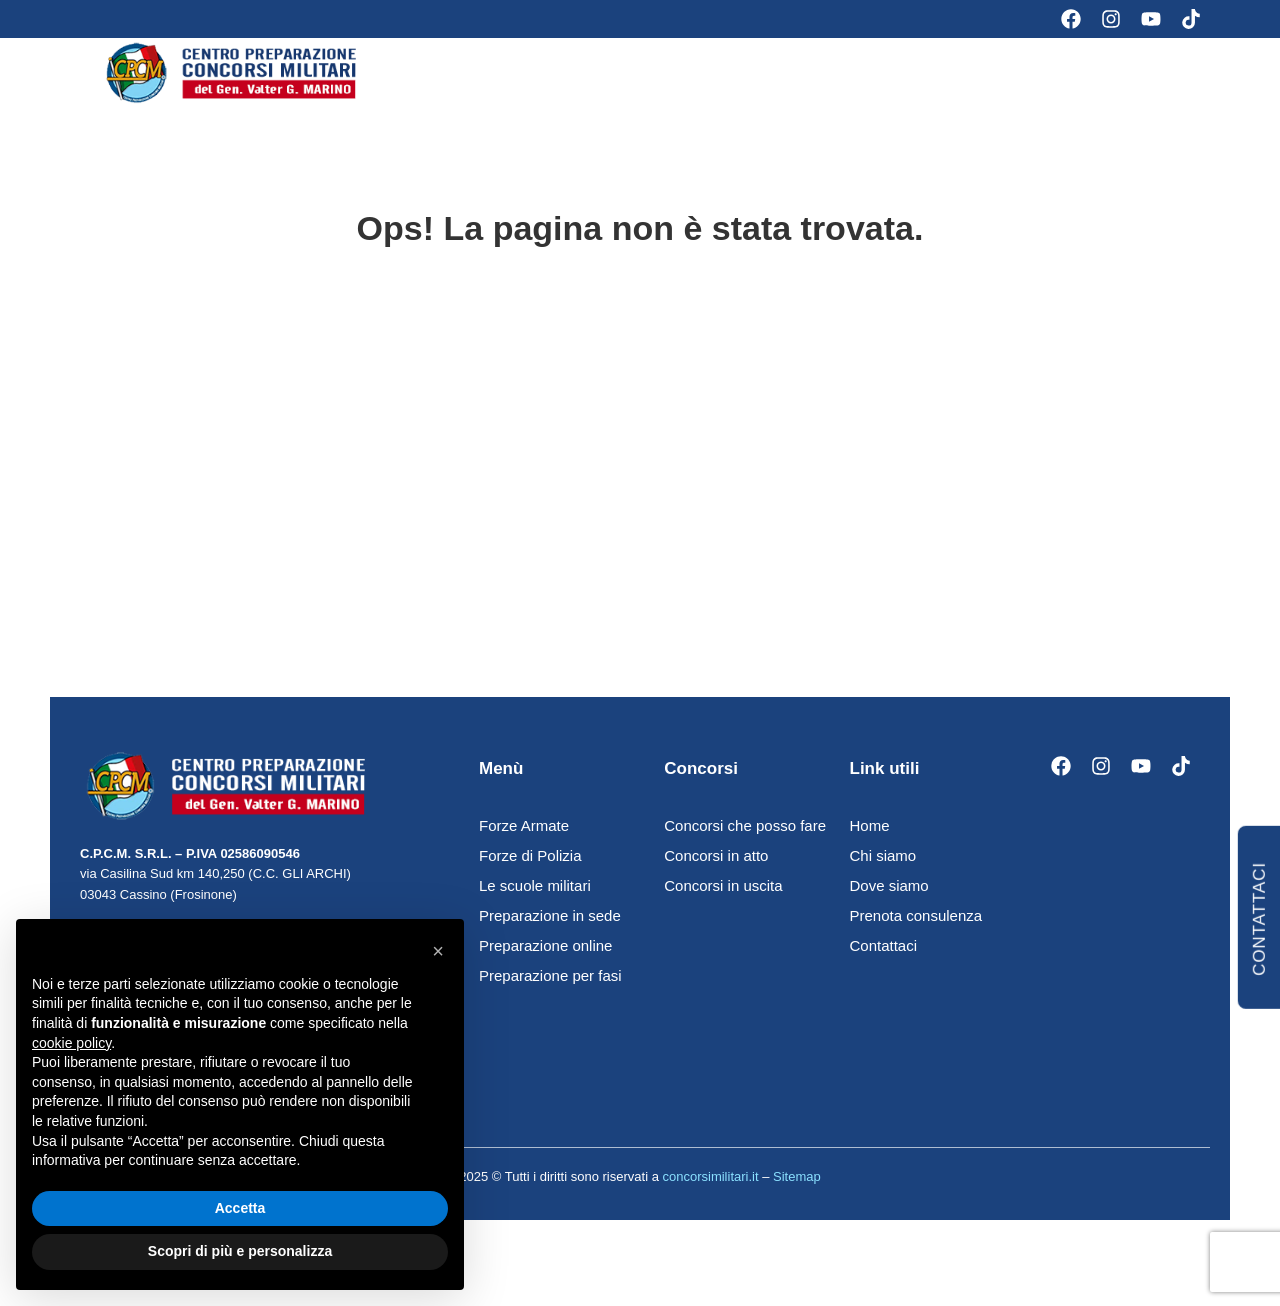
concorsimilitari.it (710, 1192)
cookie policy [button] (71, 1043)
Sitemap (797, 1192)
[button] (438, 951)
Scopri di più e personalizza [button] (240, 1251)
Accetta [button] (240, 1208)
